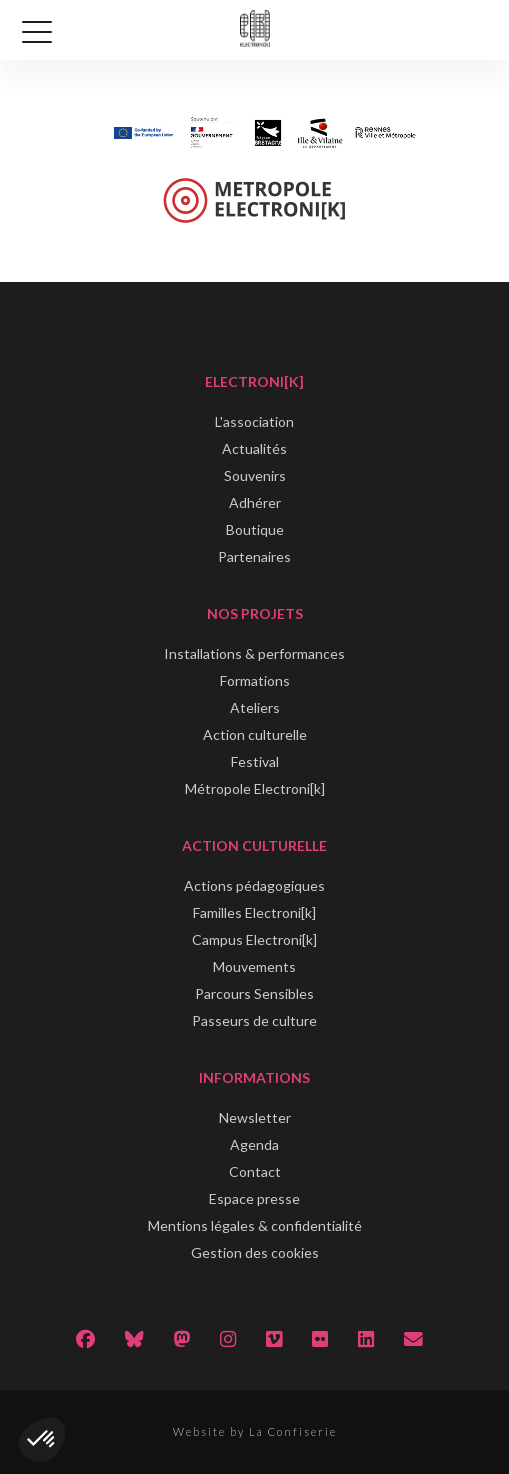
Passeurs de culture (254, 1020)
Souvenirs (255, 475)
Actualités (254, 448)
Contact (255, 1171)
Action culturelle (255, 734)
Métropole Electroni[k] (255, 788)
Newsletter (255, 1117)
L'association (254, 421)
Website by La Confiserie (255, 1431)
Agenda (254, 1144)
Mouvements (254, 966)
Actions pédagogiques (254, 885)
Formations (255, 680)
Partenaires (254, 556)
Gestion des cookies (255, 1252)
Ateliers (255, 707)
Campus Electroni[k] (254, 939)
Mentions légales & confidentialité (255, 1225)
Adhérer (255, 502)
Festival (255, 761)
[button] (42, 1440)
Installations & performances (254, 653)
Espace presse (254, 1198)
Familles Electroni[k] (254, 912)
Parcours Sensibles (254, 993)
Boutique (255, 529)
